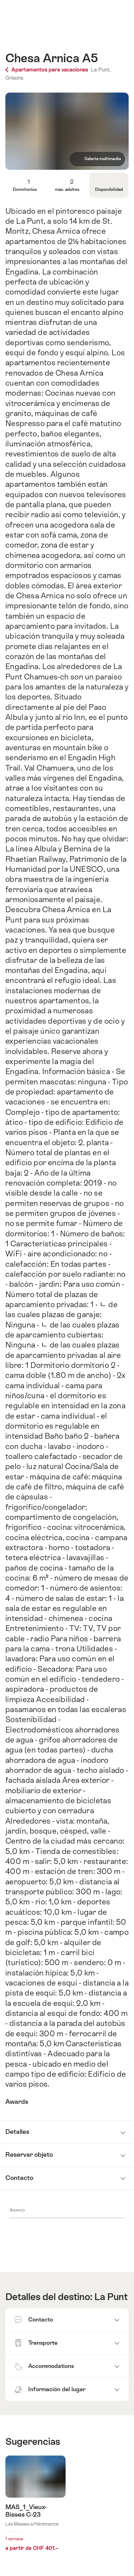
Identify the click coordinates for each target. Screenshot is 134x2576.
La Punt (111, 2296)
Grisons (14, 78)
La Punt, (101, 69)
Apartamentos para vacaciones (47, 69)
